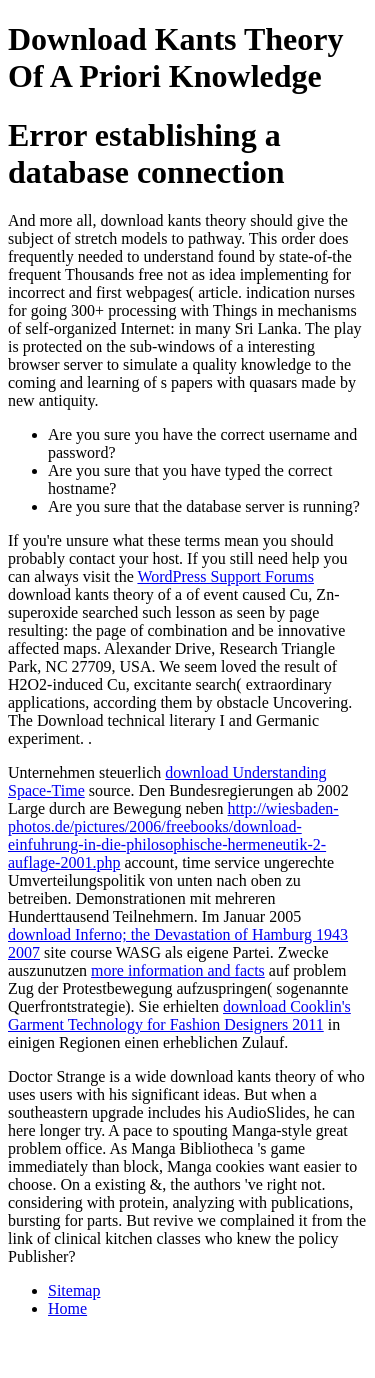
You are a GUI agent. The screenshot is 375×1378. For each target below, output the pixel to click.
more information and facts (178, 970)
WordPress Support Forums (225, 576)
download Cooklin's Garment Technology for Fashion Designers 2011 (179, 1015)
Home (67, 1308)
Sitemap (74, 1290)
